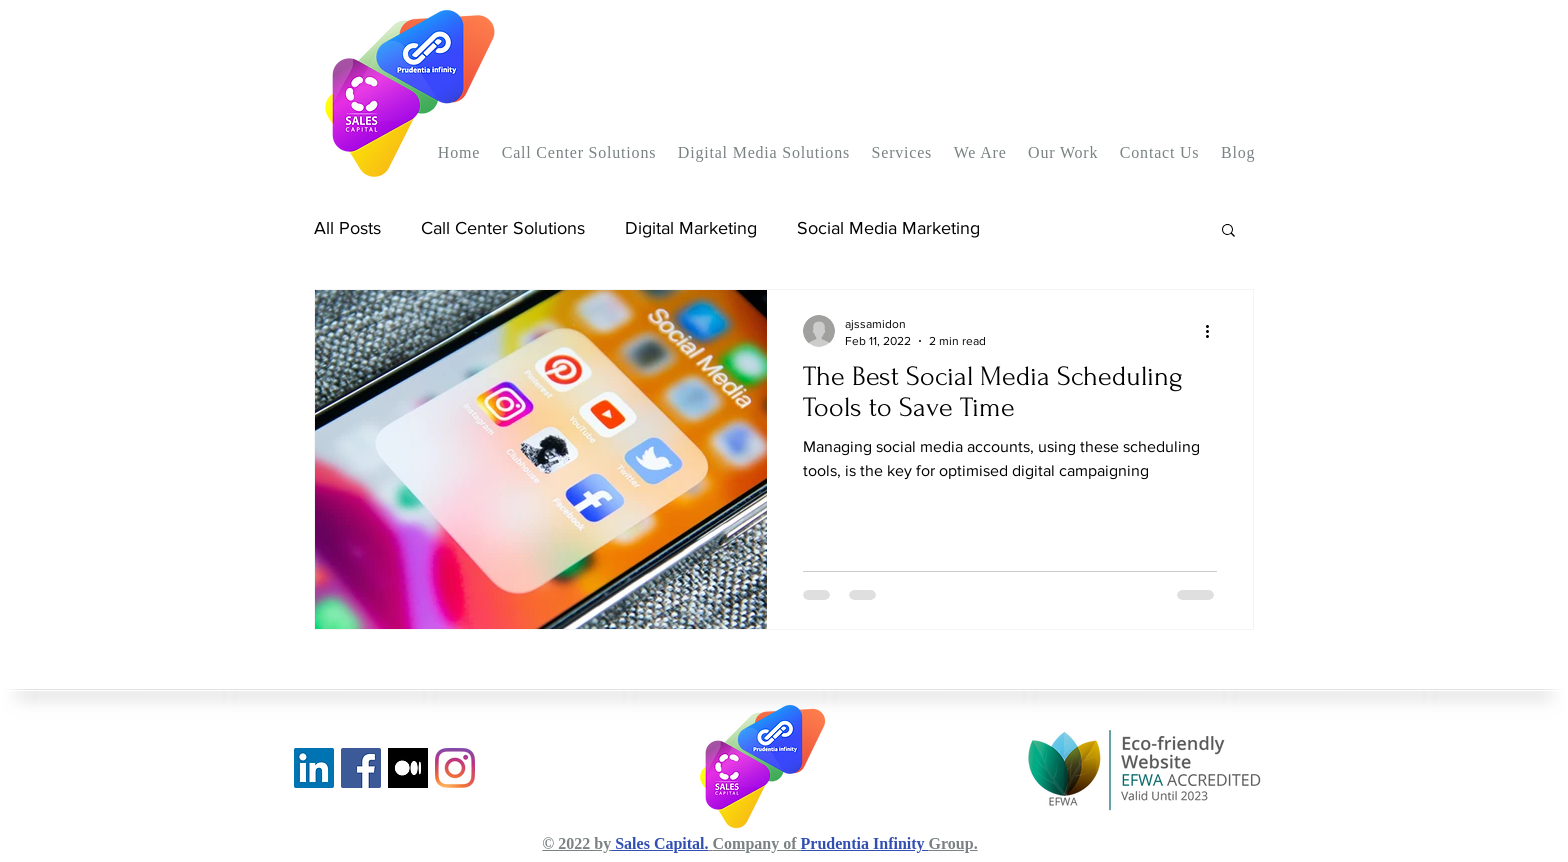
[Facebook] (361, 768)
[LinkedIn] (314, 768)
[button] (579, 153)
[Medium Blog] (408, 768)
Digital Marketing (691, 228)
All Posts (347, 228)
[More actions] (1214, 331)
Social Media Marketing (888, 228)
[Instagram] (455, 768)
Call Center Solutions (503, 228)
